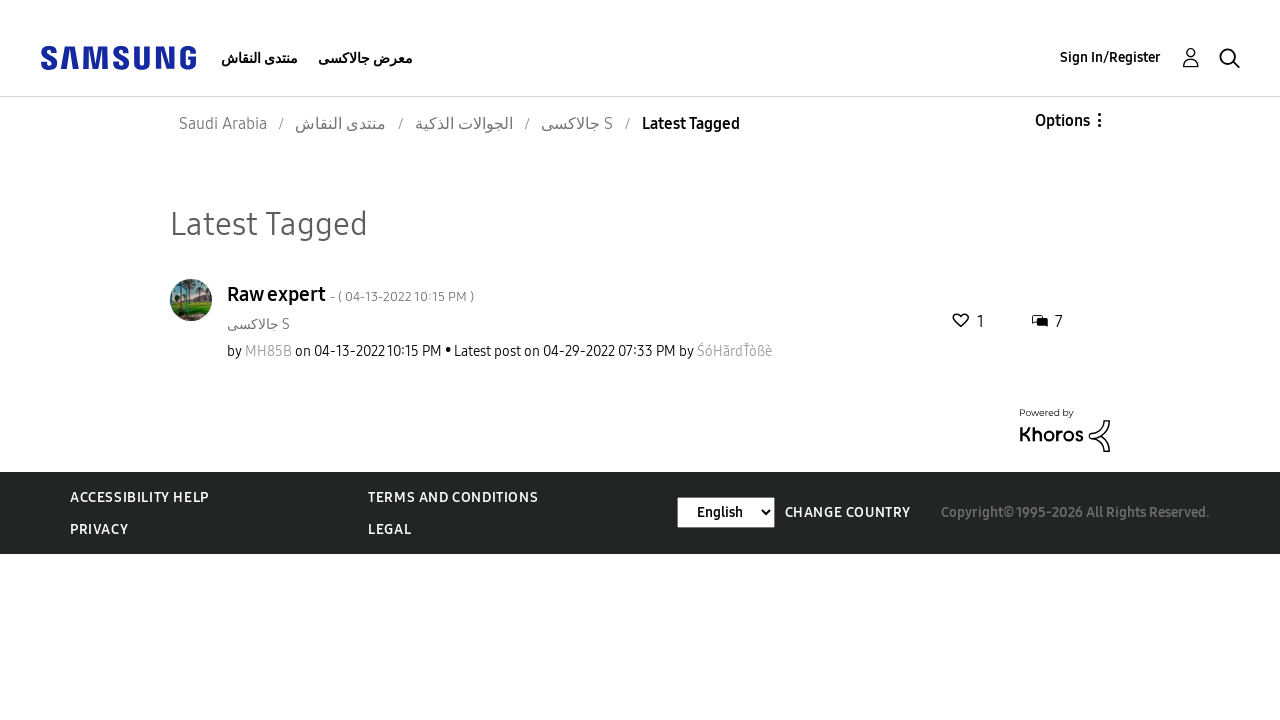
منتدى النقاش (259, 58)
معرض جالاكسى (365, 58)
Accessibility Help (139, 497)
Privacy (99, 529)
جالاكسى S (258, 324)
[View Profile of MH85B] (268, 351)
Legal (389, 529)
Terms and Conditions (453, 497)
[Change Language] (726, 512)
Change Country (848, 512)
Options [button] (1062, 120)
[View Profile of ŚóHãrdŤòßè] (734, 351)
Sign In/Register (1110, 57)
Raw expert (350, 294)
